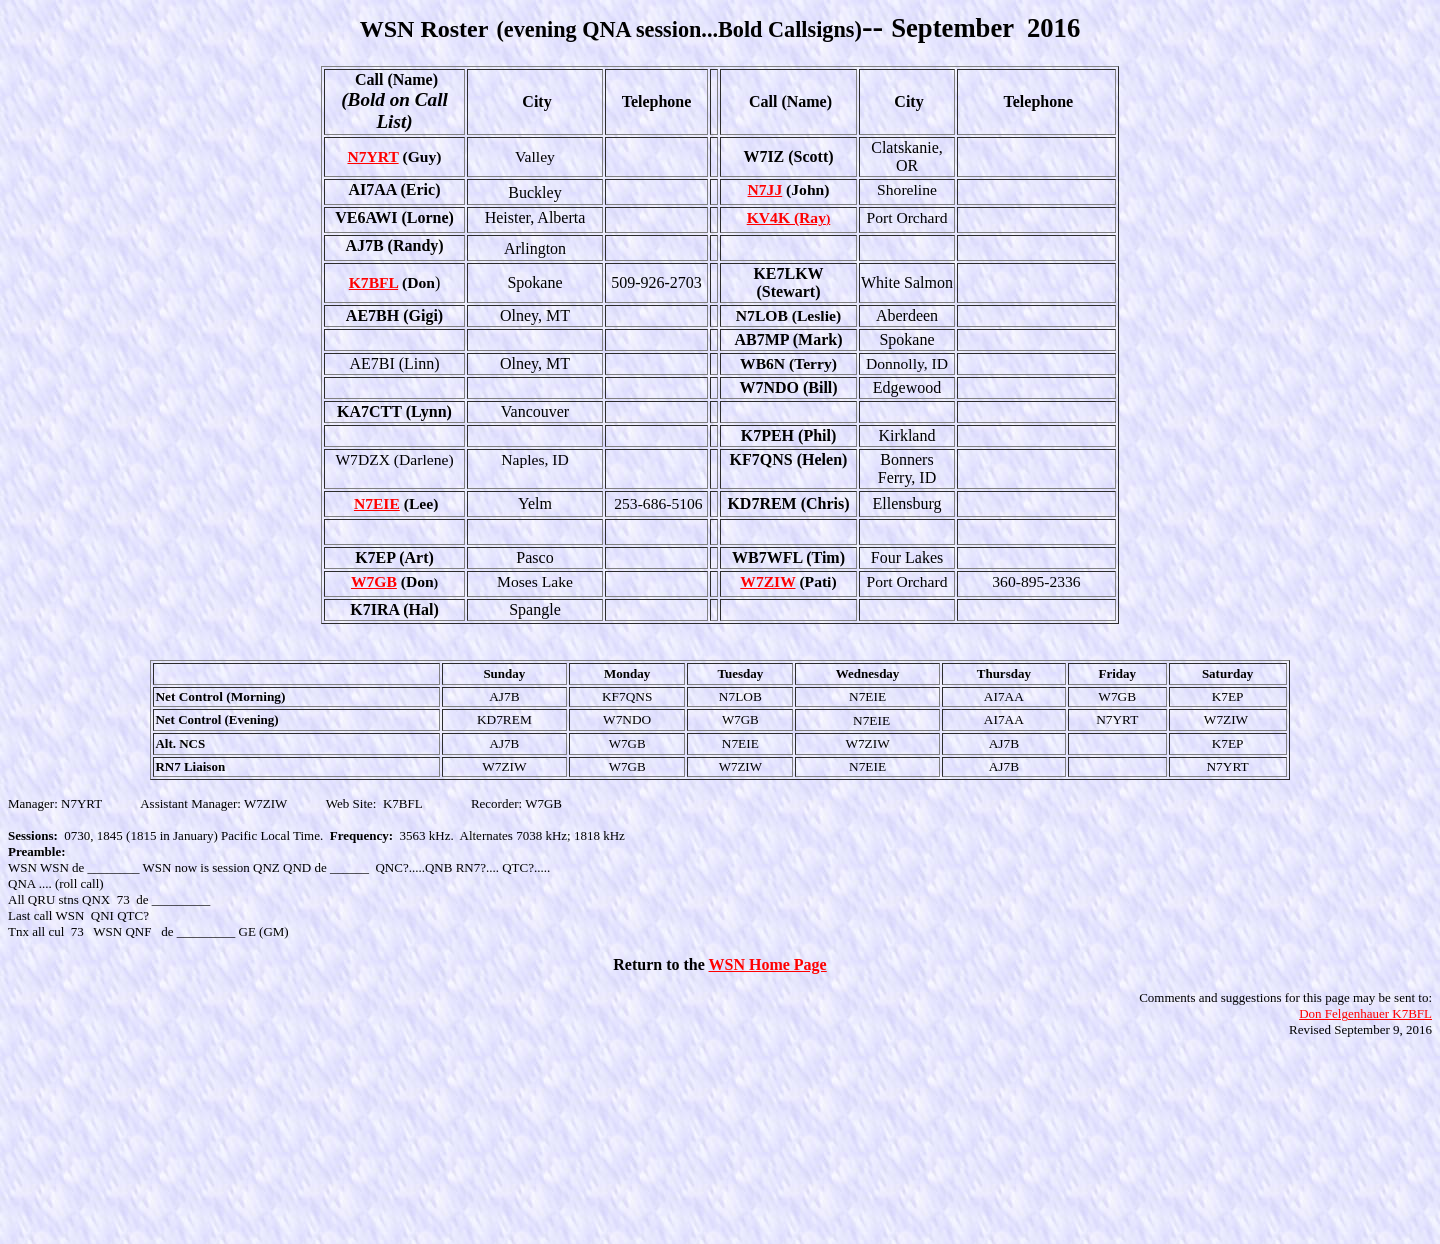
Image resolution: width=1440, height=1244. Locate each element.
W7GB (374, 581)
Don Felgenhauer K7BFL (1365, 1013)
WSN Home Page (768, 964)
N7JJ (765, 189)
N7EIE (377, 503)
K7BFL (373, 282)
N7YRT (372, 156)
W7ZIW (767, 581)
